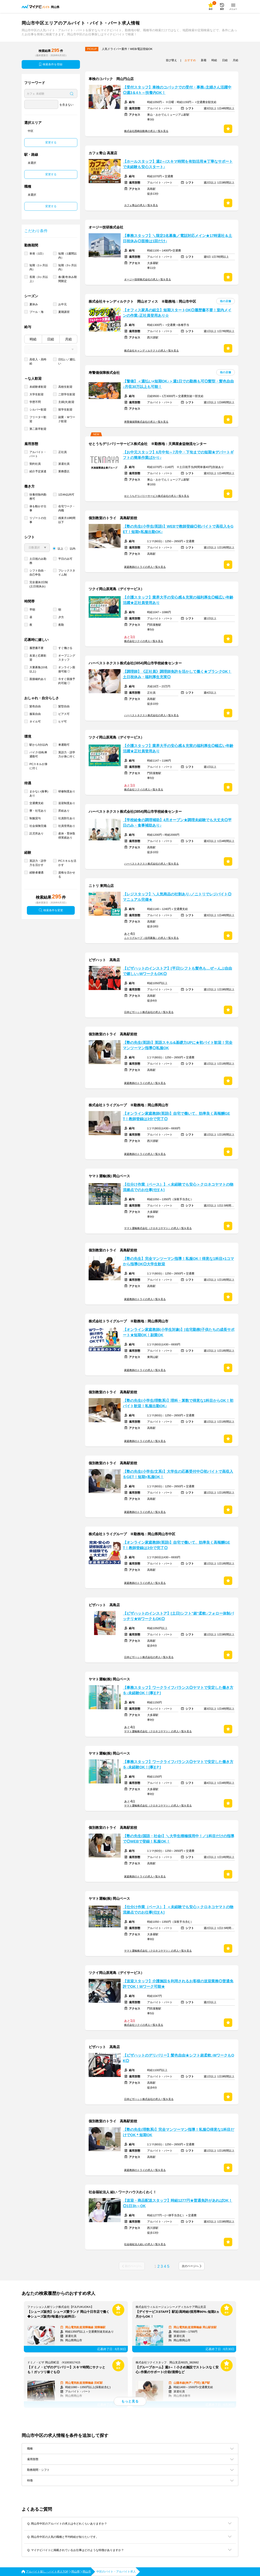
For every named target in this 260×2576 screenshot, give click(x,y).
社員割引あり (66, 818)
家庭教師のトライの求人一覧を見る (145, 566)
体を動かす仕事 (37, 508)
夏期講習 (64, 312)
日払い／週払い (66, 361)
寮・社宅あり (37, 810)
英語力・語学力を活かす (37, 863)
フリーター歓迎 (37, 419)
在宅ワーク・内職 (66, 508)
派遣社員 (64, 463)
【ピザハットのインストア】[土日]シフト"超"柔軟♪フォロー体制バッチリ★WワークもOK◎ (178, 1616)
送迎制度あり (66, 803)
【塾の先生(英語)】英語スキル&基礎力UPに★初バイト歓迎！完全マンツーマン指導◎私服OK (177, 1045)
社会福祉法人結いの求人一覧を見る (145, 2244)
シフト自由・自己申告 (37, 572)
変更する (51, 142)
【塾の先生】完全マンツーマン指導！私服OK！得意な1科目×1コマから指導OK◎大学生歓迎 (178, 1261)
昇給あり (64, 810)
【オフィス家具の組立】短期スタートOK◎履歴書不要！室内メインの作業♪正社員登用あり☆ (177, 313)
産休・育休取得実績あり (66, 835)
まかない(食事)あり (38, 793)
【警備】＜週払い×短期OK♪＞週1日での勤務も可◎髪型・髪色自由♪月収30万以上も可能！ (178, 384)
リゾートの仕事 (37, 520)
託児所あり (36, 833)
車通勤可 (64, 744)
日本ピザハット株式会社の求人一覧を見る (149, 1012)
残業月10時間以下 (66, 520)
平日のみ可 (65, 558)
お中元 (62, 304)
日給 (50, 339)
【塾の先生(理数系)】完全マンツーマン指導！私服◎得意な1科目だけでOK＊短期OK (178, 2132)
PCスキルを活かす (67, 863)
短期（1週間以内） (67, 255)
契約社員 (35, 463)
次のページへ (191, 2266)
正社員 (62, 452)
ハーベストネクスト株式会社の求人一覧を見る (151, 715)
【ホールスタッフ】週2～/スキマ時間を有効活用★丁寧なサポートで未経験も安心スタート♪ (178, 164)
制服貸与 (35, 818)
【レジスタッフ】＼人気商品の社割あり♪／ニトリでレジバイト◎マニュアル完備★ (177, 897)
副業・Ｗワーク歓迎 (66, 419)
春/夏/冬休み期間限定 (67, 279)
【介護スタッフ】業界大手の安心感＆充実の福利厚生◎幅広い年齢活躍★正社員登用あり (178, 600)
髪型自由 (64, 706)
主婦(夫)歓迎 (66, 402)
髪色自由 (35, 706)
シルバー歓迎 (37, 409)
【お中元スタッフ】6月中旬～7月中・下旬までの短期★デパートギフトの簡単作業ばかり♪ (178, 455)
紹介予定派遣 (37, 471)
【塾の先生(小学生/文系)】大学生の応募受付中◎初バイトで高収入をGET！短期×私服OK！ (178, 1474)
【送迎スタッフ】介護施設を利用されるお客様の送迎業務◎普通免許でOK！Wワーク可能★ (178, 1984)
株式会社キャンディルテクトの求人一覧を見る (151, 350)
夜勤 (61, 624)
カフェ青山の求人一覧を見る (141, 205)
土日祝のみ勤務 (37, 561)
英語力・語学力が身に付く (66, 754)
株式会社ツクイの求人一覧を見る (143, 641)
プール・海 (36, 312)
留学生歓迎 (65, 409)
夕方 (61, 617)
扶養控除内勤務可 (37, 496)
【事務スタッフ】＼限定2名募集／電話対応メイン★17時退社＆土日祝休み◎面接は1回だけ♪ (177, 238)
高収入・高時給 (37, 361)
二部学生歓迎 (66, 394)
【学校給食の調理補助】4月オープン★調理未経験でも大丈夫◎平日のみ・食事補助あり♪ (177, 822)
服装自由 (35, 714)
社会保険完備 (37, 825)
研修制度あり (66, 791)
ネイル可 (35, 721)
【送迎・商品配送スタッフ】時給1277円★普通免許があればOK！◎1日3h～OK (177, 2203)
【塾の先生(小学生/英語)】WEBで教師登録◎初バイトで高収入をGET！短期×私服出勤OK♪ (178, 529)
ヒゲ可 (62, 721)
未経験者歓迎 (37, 386)
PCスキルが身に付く (38, 766)
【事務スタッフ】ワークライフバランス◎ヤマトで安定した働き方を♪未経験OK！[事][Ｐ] (178, 1690)
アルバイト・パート (37, 454)
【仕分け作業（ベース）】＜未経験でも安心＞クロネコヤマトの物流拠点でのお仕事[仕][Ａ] (178, 1187)
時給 (33, 339)
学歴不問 (35, 402)
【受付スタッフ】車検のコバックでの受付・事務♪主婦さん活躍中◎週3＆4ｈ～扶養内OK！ (177, 90)
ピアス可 (64, 714)
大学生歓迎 (36, 394)
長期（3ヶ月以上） (38, 279)
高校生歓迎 (65, 386)
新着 (203, 60)
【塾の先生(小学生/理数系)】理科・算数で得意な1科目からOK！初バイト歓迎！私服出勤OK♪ (178, 1403)
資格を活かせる (66, 874)
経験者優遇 (36, 872)
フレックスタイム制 (66, 572)
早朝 (32, 609)
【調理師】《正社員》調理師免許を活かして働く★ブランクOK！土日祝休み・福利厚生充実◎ (177, 674)
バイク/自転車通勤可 (38, 754)
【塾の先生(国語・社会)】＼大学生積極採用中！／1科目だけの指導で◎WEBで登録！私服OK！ (178, 1839)
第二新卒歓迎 (37, 428)
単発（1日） (37, 253)
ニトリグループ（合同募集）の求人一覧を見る (151, 937)
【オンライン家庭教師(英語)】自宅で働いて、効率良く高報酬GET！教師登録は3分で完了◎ (176, 1116)
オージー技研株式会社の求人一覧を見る (147, 279)
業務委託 (64, 471)
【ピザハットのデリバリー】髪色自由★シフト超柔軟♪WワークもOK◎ (178, 2058)
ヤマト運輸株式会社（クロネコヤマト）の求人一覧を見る (158, 1228)
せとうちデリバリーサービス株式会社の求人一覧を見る (156, 495)
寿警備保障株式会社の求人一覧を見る (146, 421)
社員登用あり (66, 825)
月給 (68, 339)
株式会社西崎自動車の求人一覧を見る (146, 131)
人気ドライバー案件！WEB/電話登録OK (127, 49)
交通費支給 (36, 803)
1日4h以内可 (66, 494)
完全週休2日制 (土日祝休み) (38, 584)
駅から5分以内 (38, 744)
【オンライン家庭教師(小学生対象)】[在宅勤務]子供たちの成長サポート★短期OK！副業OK (179, 1332)
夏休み (33, 304)
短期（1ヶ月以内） (38, 267)
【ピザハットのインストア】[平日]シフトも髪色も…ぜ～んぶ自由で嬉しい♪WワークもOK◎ (177, 971)
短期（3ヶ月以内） (67, 267)
